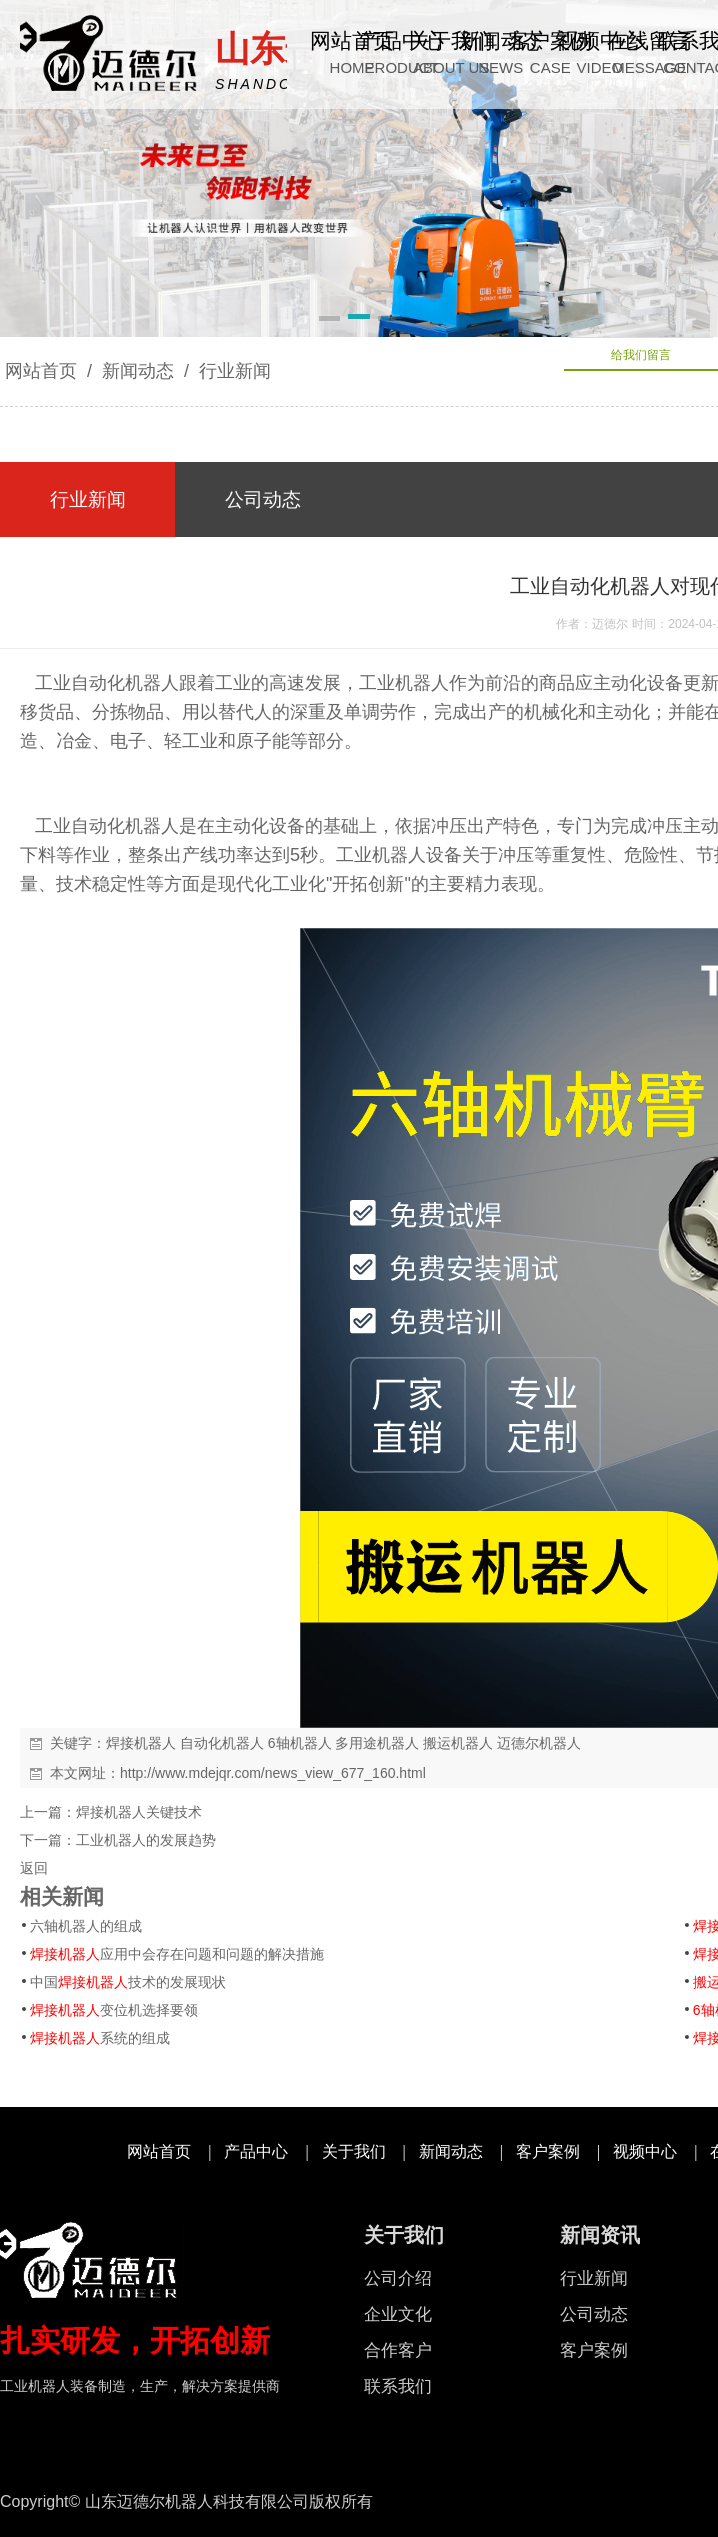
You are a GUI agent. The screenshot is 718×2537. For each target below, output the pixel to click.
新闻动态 (138, 371)
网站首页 (41, 371)
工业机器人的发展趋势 (146, 1840)
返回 (34, 1868)
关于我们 (354, 2151)
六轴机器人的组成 (86, 1926)
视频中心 (645, 2151)
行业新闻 (232, 371)
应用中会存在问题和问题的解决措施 (177, 1954)
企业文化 (398, 2314)
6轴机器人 (300, 1743)
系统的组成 (100, 2038)
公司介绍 (398, 2278)
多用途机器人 (377, 1743)
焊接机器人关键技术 (139, 1812)
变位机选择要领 (114, 2010)
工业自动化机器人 (99, 683)
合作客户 (398, 2350)
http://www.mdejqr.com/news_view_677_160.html (273, 1773)
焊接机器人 (141, 1743)
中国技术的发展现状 (128, 1982)
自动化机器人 (222, 1743)
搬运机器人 (458, 1743)
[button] (330, 320)
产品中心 (256, 2151)
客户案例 (548, 2151)
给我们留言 (641, 355)
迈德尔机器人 (539, 1743)
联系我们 (398, 2386)
